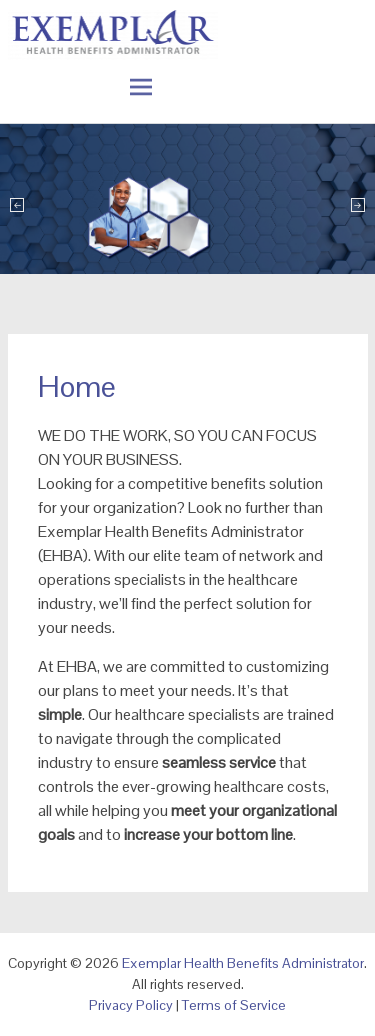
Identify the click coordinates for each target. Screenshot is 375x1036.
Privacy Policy (131, 1005)
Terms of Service (234, 1005)
